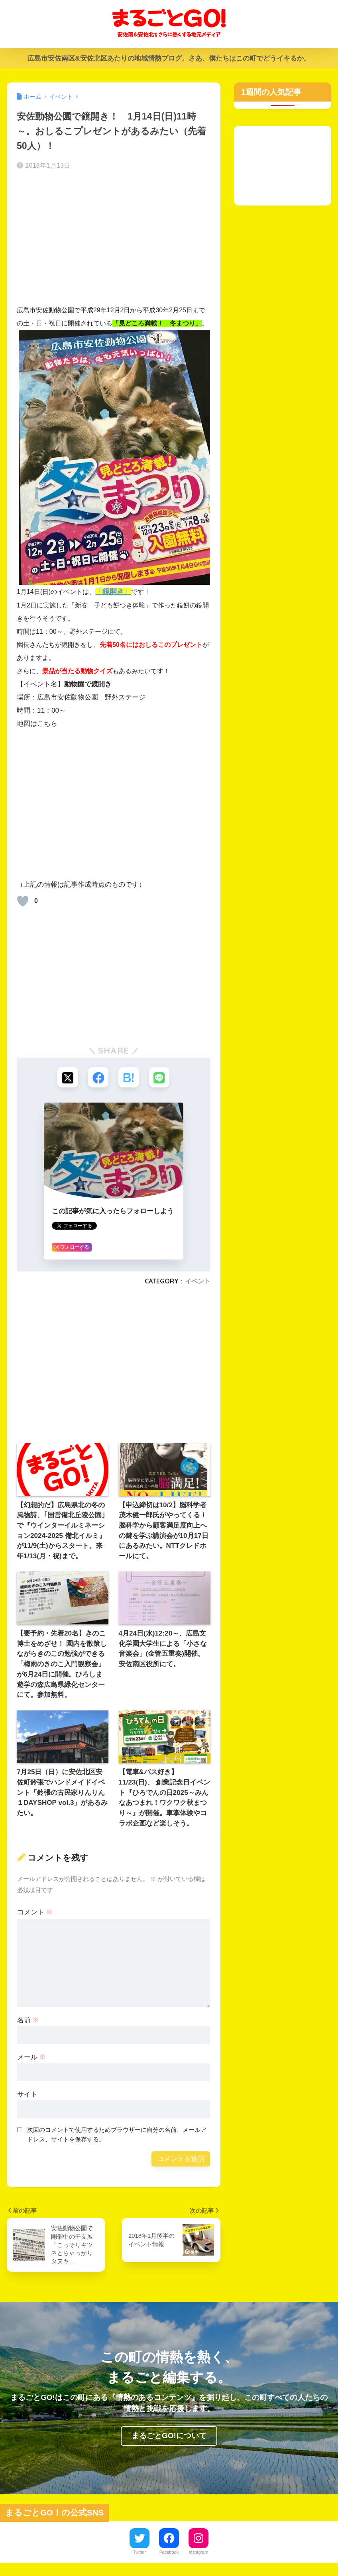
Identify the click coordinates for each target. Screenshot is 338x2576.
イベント (197, 1282)
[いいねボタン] (23, 901)
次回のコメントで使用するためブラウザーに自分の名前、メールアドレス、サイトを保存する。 (116, 2135)
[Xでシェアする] (66, 1078)
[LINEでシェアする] (161, 1078)
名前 (28, 2021)
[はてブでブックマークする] (129, 1078)
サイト (27, 2095)
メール (31, 2058)
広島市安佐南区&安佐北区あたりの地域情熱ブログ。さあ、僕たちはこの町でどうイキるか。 (169, 58)
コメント (35, 1914)
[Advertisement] (113, 240)
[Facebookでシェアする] (97, 1078)
